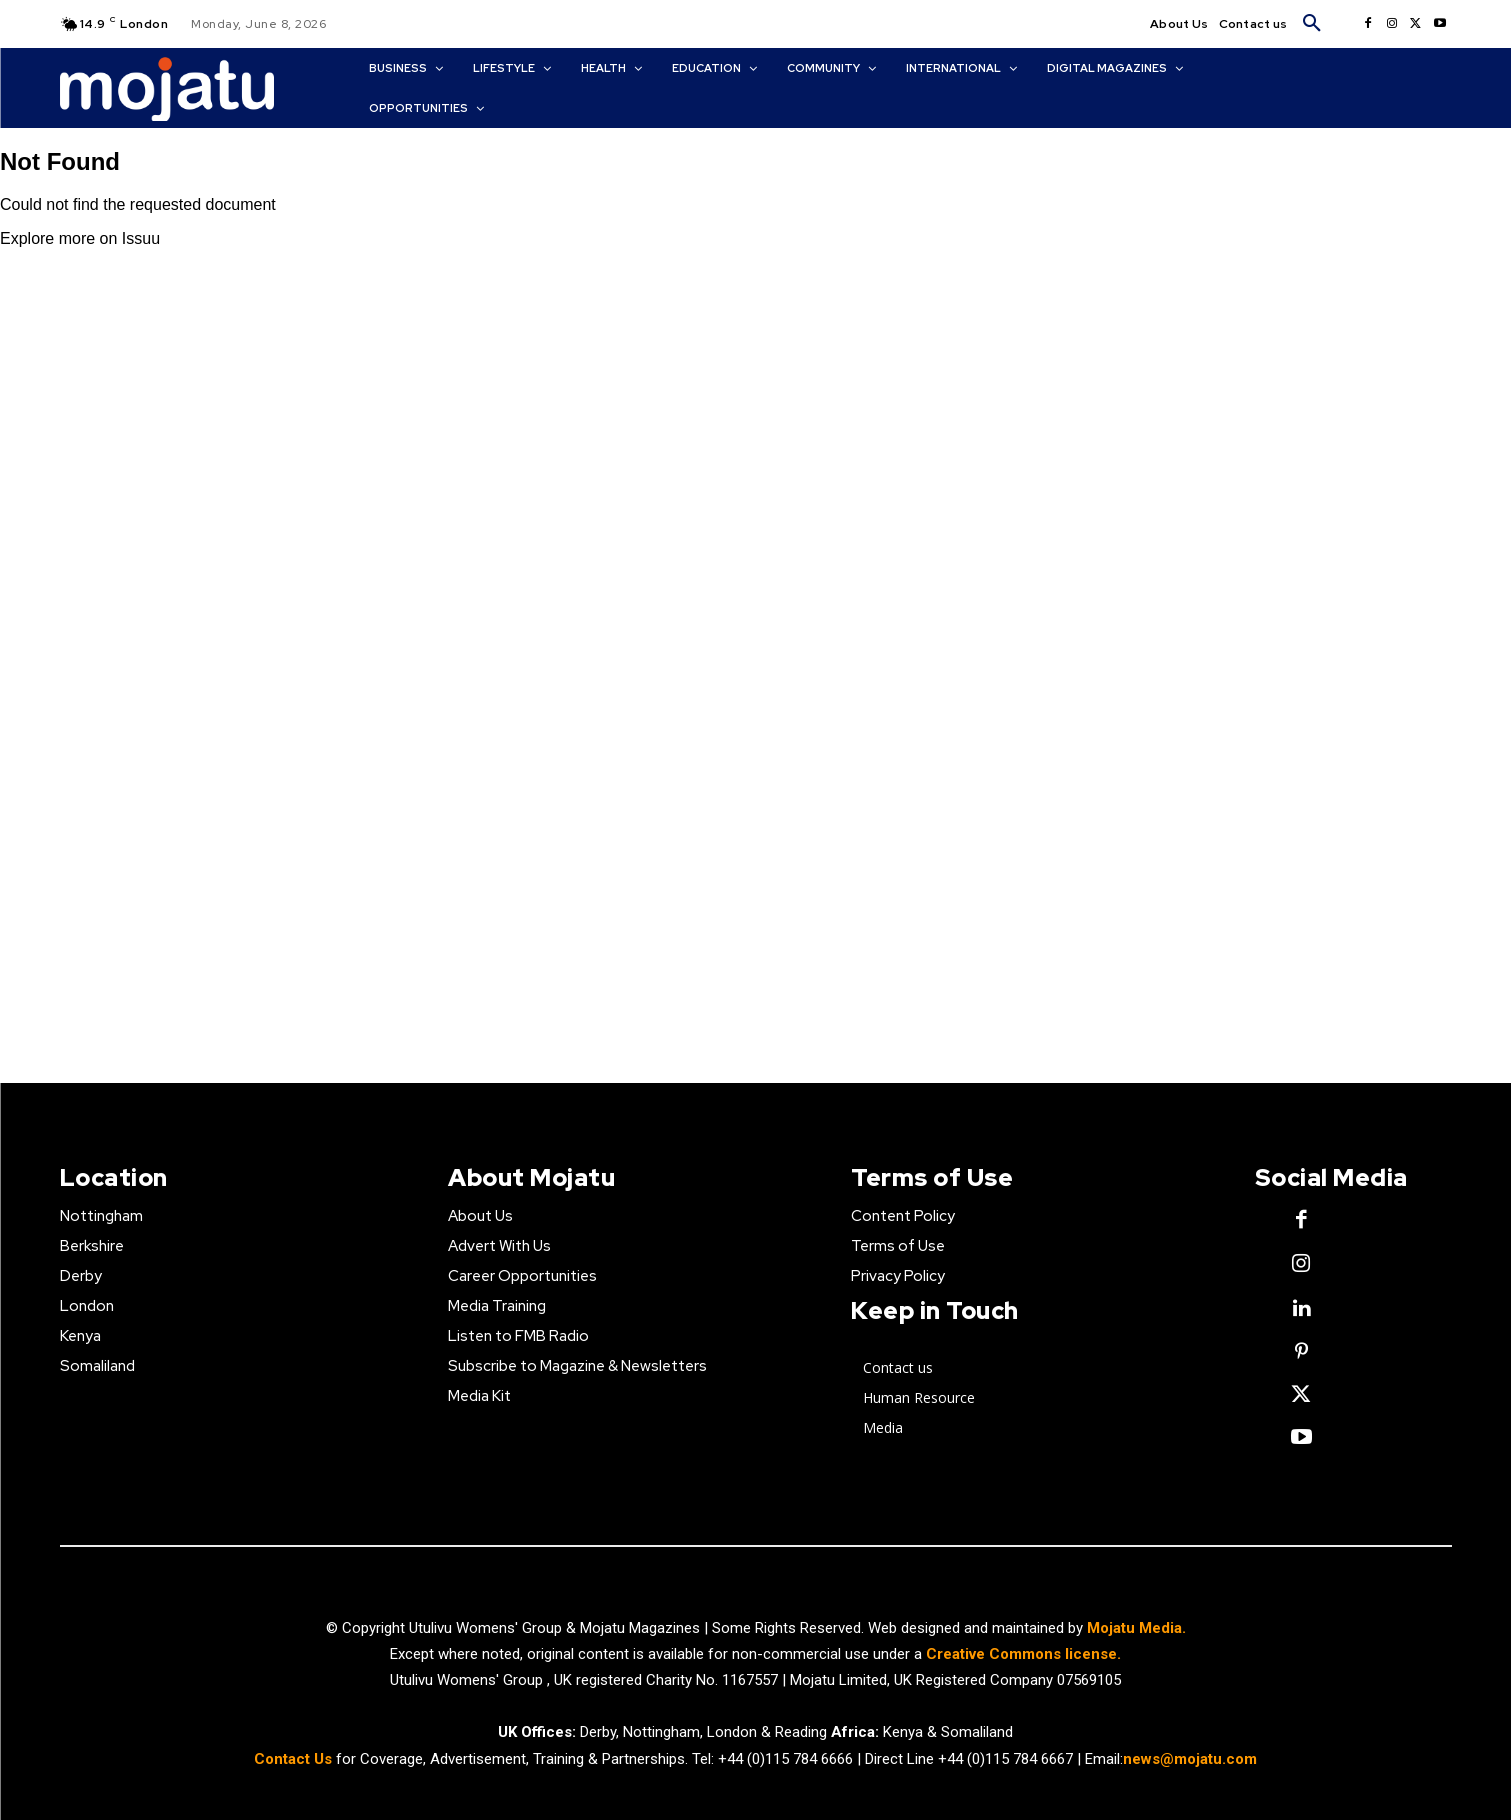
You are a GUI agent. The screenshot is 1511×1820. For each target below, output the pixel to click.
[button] (1312, 24)
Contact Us (295, 1759)
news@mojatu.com (1190, 1759)
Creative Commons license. (1023, 1654)
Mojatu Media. (1136, 1628)
